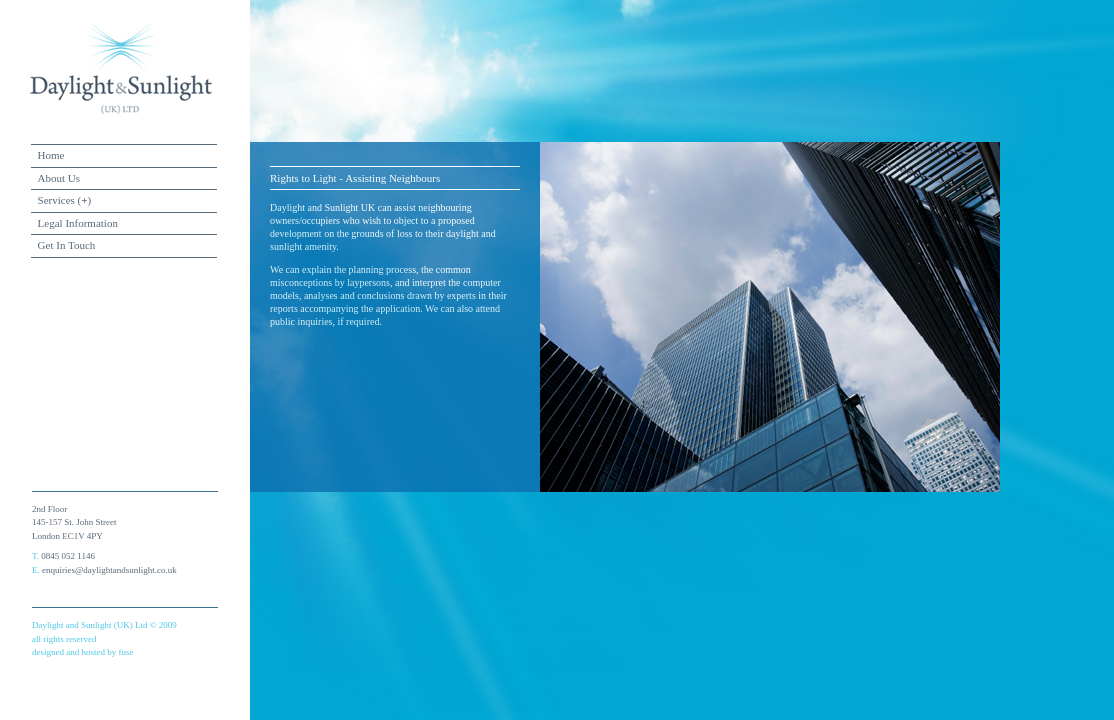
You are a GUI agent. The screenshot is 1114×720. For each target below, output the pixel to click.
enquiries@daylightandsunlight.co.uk (109, 570)
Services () (65, 200)
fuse (125, 652)
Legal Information (78, 223)
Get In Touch (67, 245)
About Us (59, 178)
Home (51, 155)
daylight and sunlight (121, 68)
